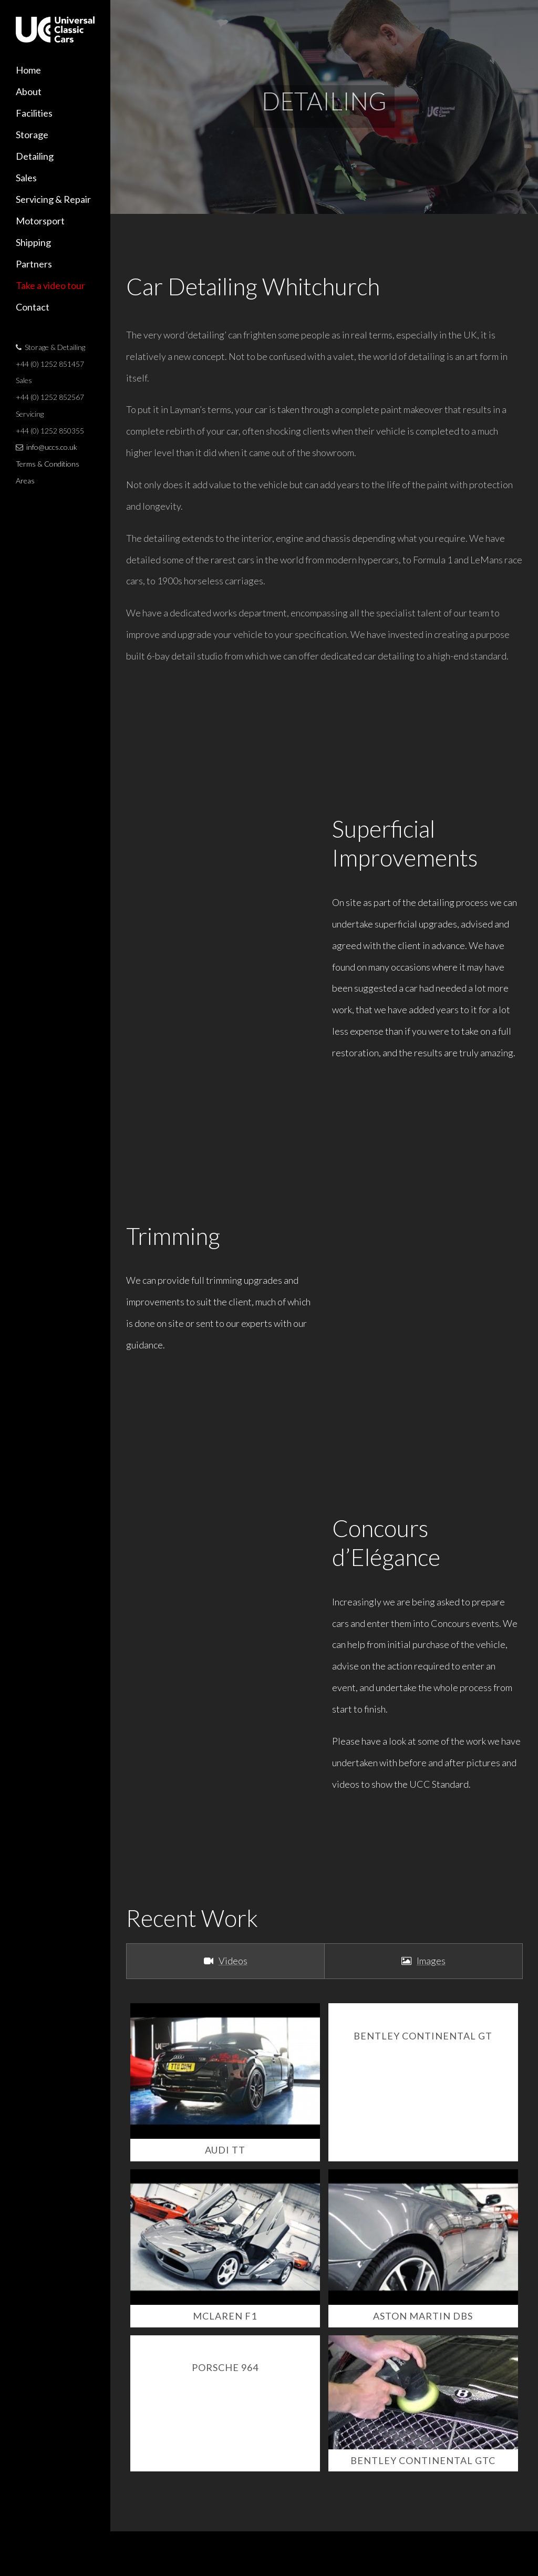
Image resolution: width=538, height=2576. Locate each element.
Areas (25, 480)
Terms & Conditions (47, 463)
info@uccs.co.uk (51, 446)
